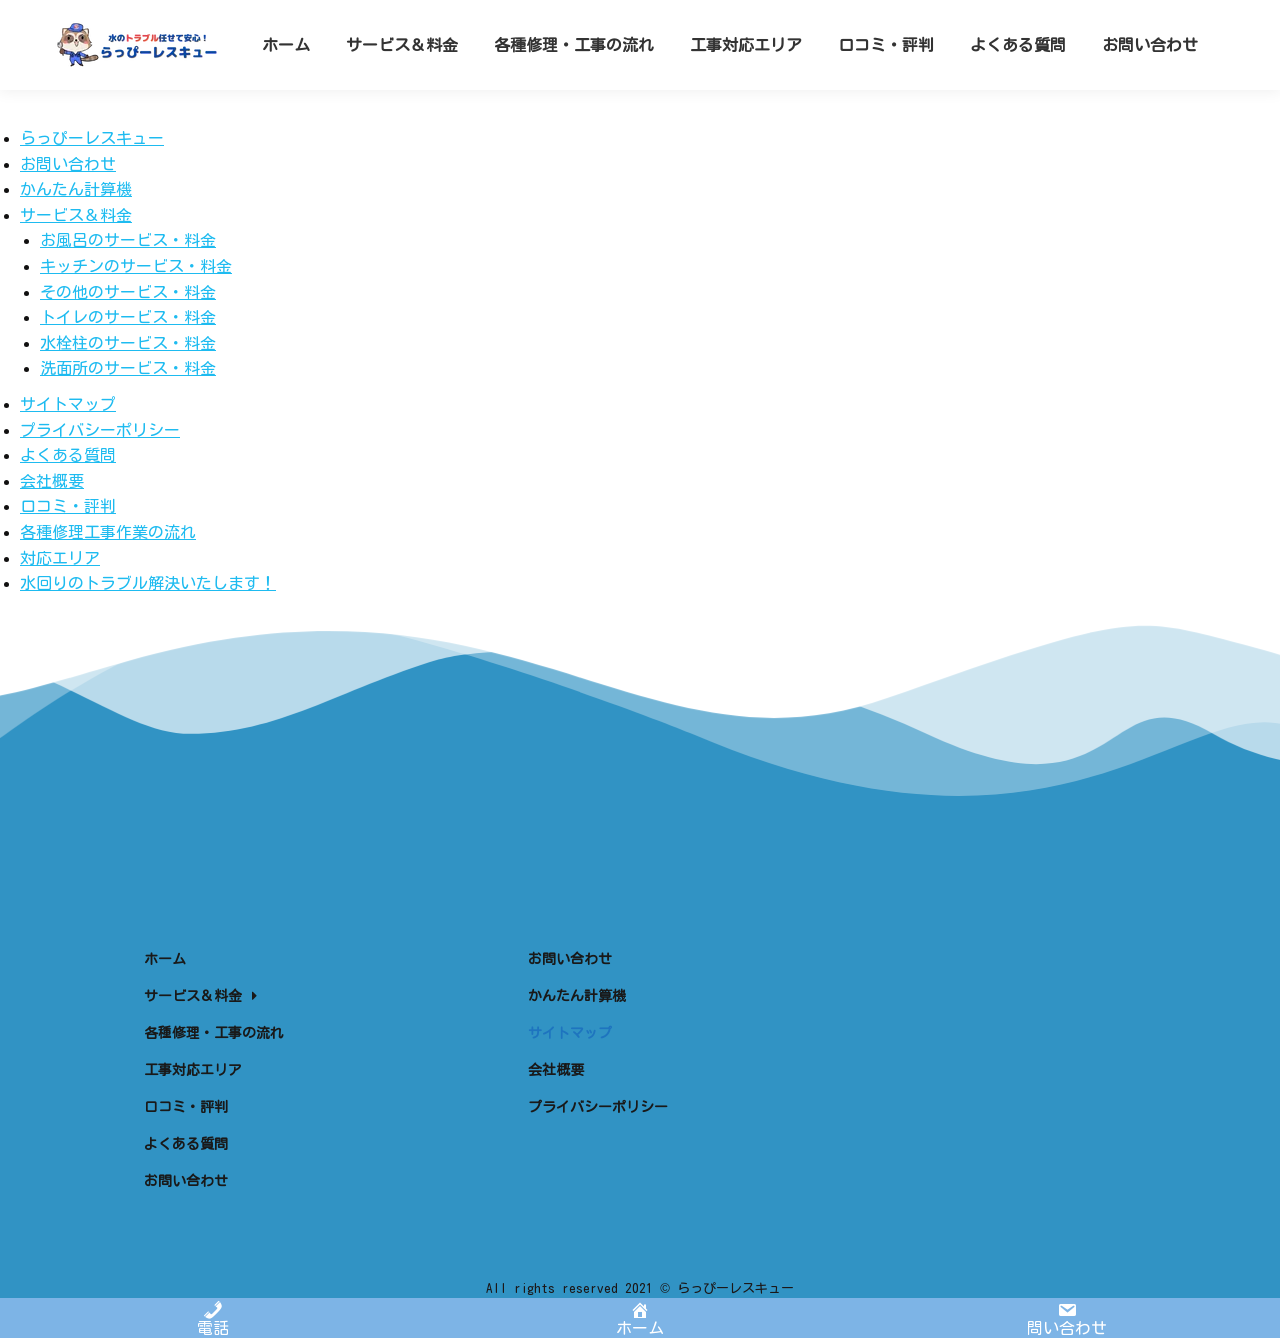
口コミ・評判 (68, 506)
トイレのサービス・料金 (128, 317)
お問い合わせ (68, 164)
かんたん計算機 (76, 189)
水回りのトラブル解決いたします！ (148, 583)
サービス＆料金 (76, 215)
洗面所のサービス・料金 (128, 368)
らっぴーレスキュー (92, 138)
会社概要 (52, 481)
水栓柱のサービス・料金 (128, 343)
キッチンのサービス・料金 (136, 266)
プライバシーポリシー (100, 430)
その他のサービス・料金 (128, 292)
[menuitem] (286, 81)
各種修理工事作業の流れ (108, 532)
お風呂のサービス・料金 (128, 240)
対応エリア (60, 558)
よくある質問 (68, 455)
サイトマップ (68, 404)
